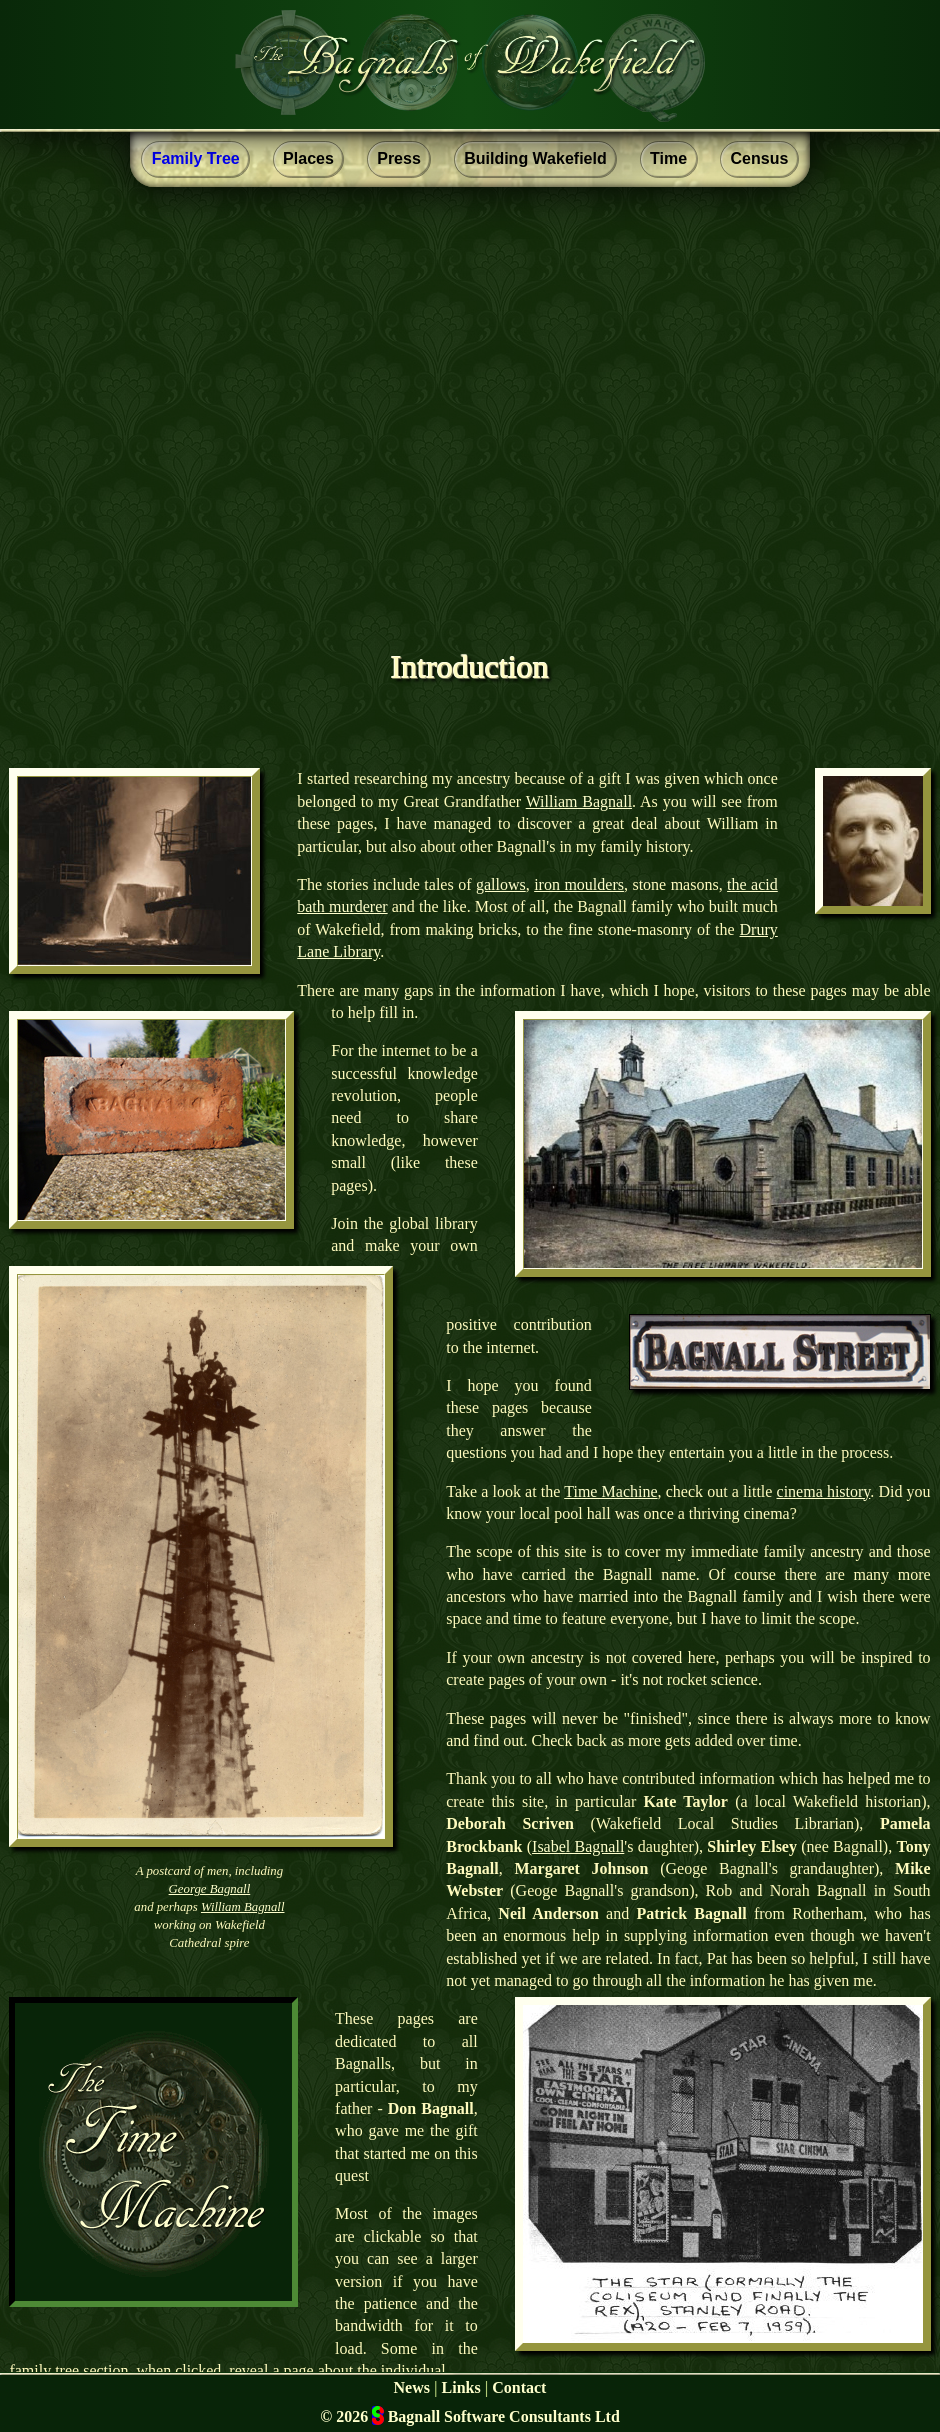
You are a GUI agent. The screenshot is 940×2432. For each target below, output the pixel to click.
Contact (519, 2387)
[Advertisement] (470, 384)
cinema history (824, 1491)
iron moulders (579, 884)
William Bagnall (579, 801)
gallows (501, 884)
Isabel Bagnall (578, 1846)
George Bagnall (210, 1889)
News (412, 2387)
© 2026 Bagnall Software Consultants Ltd (470, 2415)
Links (461, 2387)
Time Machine (610, 1491)
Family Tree (196, 158)
